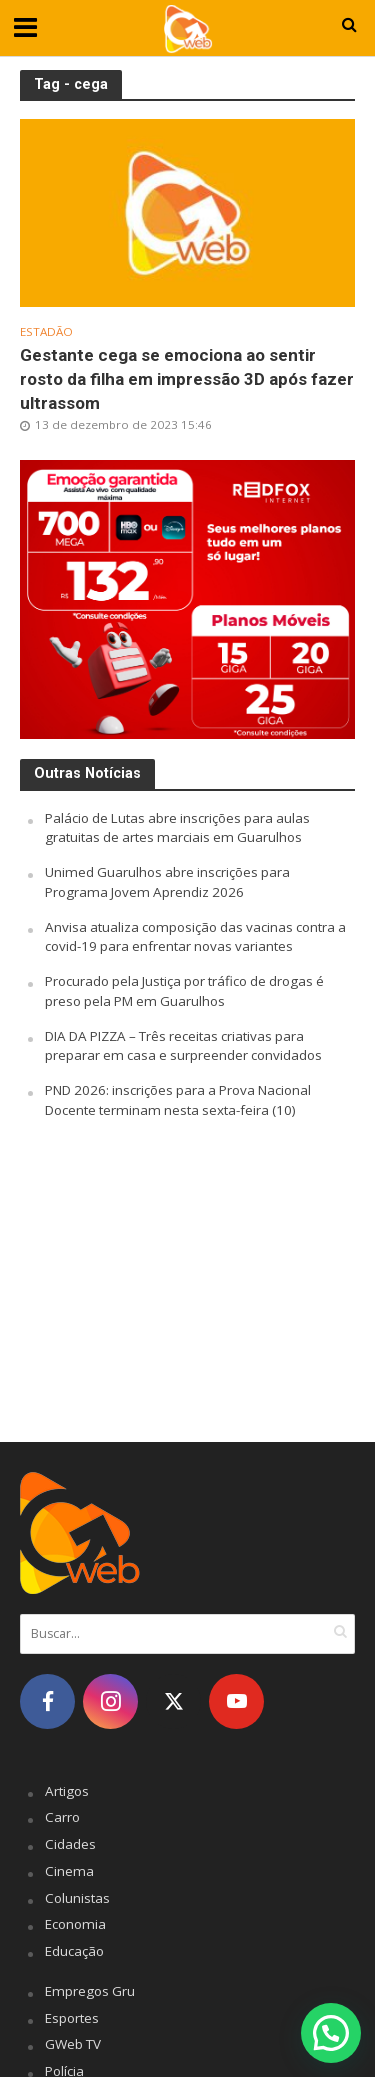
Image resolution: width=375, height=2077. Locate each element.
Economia (75, 1924)
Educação (74, 1951)
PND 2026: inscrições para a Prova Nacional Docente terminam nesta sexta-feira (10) (178, 1100)
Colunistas (77, 1898)
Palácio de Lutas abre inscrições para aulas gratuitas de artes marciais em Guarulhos (177, 828)
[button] (331, 2033)
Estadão (46, 332)
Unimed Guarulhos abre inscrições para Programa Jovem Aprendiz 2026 (167, 882)
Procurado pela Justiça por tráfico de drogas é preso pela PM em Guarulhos (184, 991)
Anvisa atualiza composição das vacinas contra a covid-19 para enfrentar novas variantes (195, 937)
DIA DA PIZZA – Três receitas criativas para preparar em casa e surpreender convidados (183, 1046)
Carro (62, 1817)
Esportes (72, 2018)
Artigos (67, 1791)
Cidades (70, 1844)
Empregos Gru (90, 1991)
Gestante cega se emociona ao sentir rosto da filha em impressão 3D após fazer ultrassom (187, 379)
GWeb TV (73, 2044)
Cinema (69, 1871)
